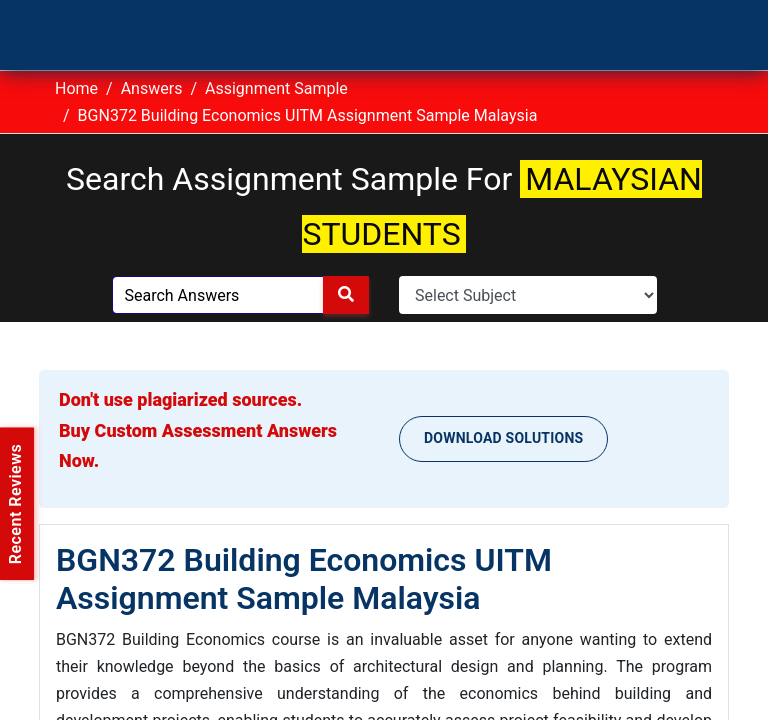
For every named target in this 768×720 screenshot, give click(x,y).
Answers (152, 88)
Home (76, 88)
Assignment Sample (276, 88)
